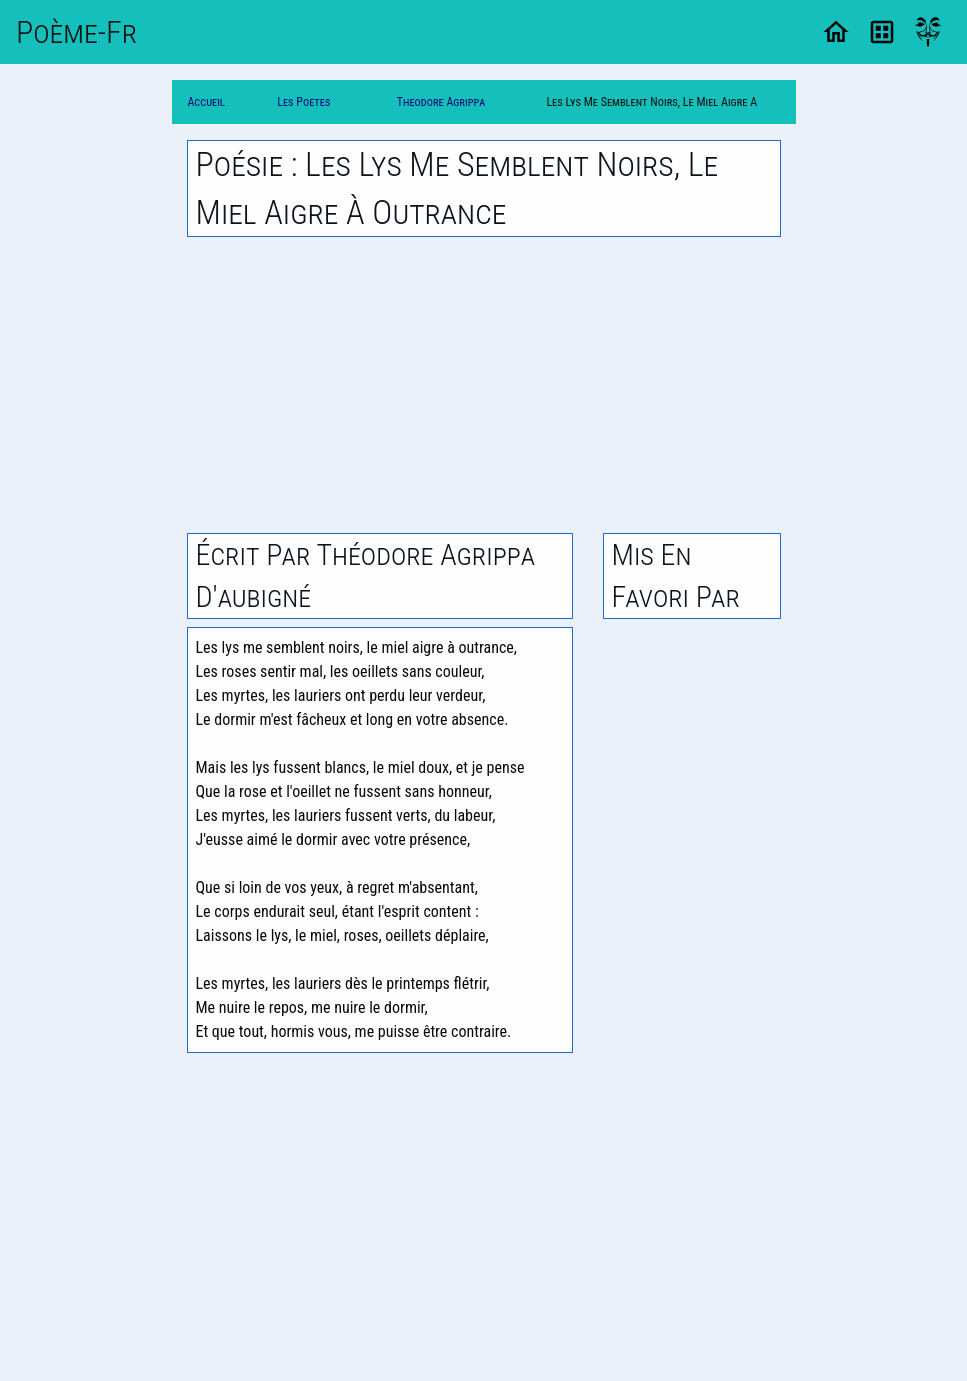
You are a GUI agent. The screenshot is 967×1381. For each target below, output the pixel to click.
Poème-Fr (76, 32)
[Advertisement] (484, 385)
